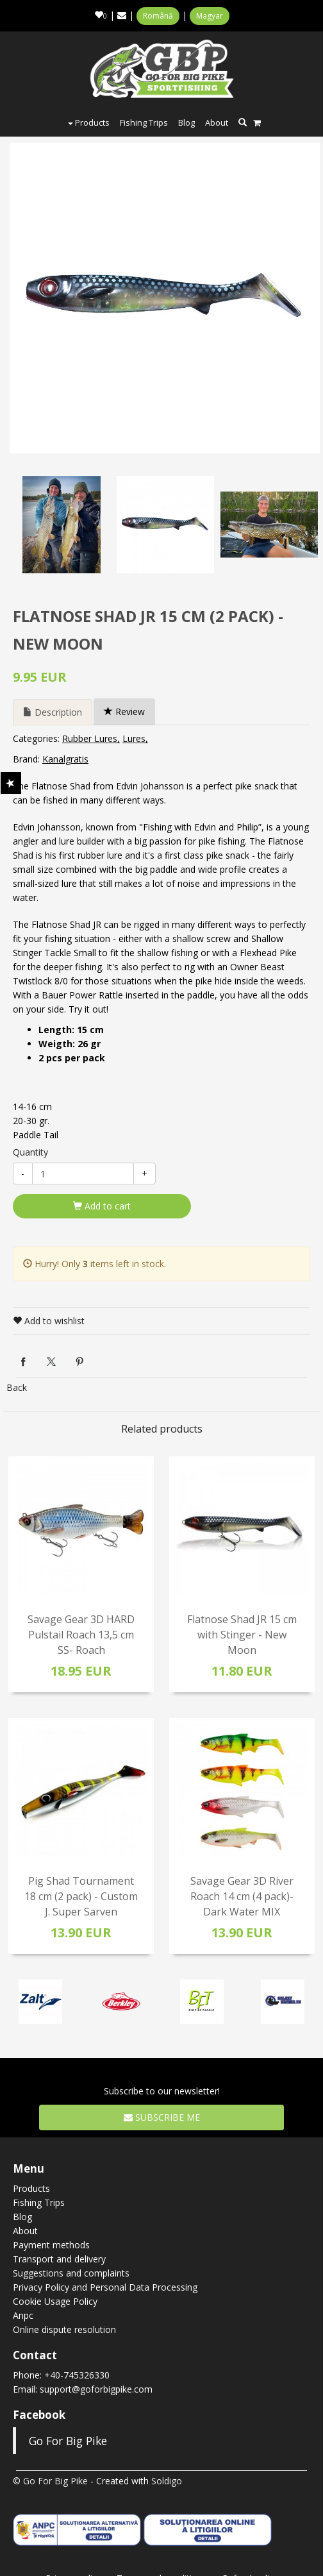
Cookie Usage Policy (55, 2301)
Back (16, 1387)
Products (89, 122)
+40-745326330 (77, 2375)
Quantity (30, 1152)
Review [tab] (124, 711)
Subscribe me (162, 2117)
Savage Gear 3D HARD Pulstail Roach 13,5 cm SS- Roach (81, 1634)
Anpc (23, 2315)
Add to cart (102, 1206)
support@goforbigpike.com (96, 2389)
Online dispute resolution (64, 2329)
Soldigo (166, 2481)
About (216, 122)
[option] (165, 298)
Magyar (209, 15)
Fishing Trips (144, 122)
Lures (133, 738)
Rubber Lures (89, 738)
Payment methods (51, 2245)
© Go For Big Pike (50, 2481)
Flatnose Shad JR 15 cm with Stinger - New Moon (242, 1634)
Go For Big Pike (68, 2440)
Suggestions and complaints (71, 2273)
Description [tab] (52, 712)
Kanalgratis (65, 759)
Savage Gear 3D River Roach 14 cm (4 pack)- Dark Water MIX (242, 1896)
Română (158, 15)
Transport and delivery (59, 2259)
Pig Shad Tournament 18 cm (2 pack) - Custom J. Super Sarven (81, 1896)
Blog (186, 122)
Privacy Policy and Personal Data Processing (105, 2287)
